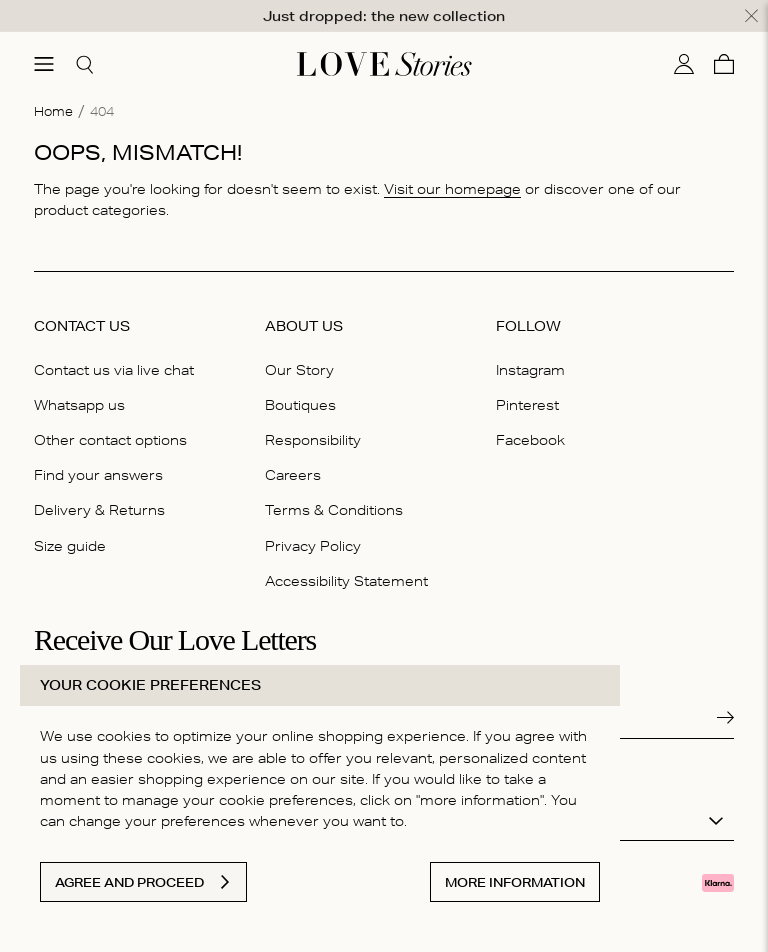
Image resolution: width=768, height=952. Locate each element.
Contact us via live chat (114, 369)
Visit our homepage (452, 188)
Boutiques (300, 404)
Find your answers (98, 474)
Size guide (70, 545)
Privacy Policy (313, 545)
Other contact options (110, 439)
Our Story (299, 369)
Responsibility (313, 439)
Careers (293, 474)
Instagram (530, 369)
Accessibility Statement (346, 580)
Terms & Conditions (334, 509)
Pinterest (527, 404)
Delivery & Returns (99, 509)
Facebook (530, 439)
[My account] (684, 63)
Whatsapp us (79, 404)
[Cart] (724, 63)
